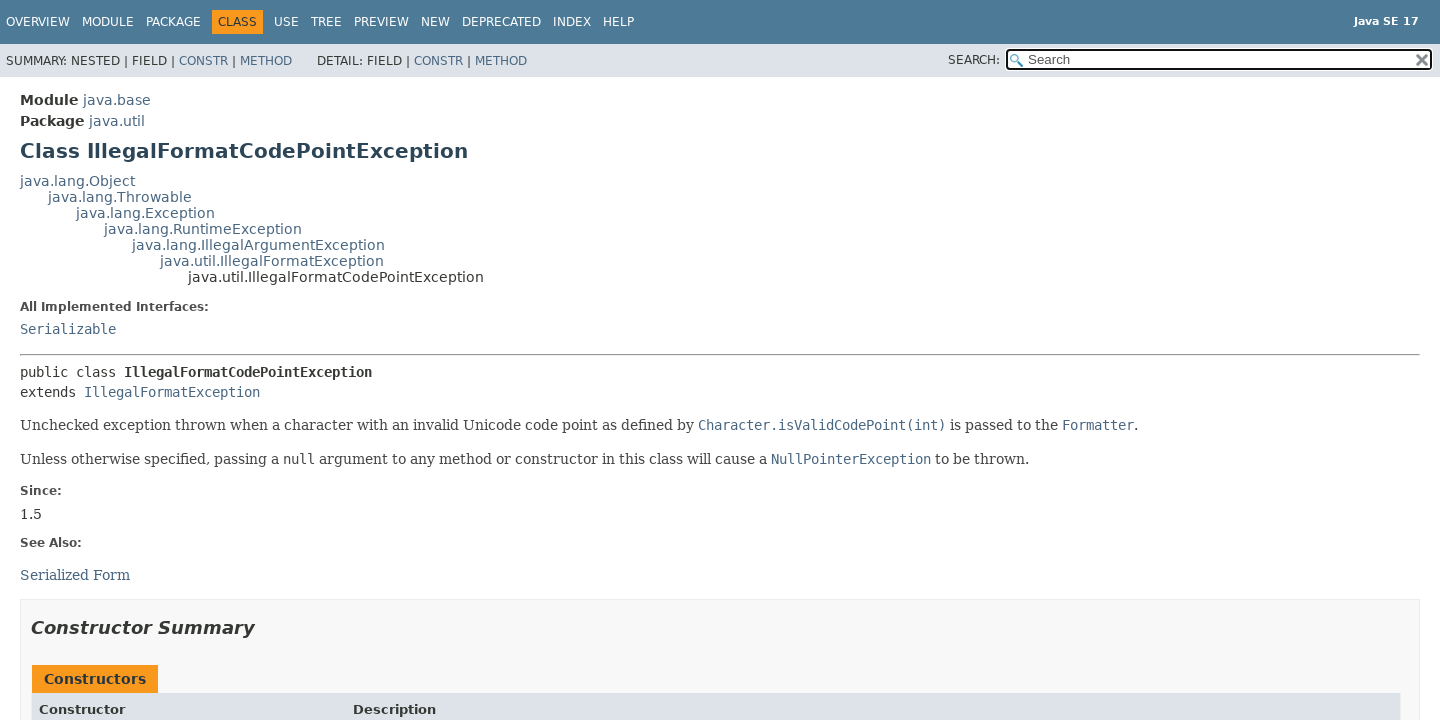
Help (618, 22)
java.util (117, 121)
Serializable (68, 329)
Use (286, 22)
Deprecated (501, 22)
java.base (117, 100)
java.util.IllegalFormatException (272, 261)
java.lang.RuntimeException (203, 229)
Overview (38, 22)
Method (266, 61)
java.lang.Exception (145, 213)
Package (173, 22)
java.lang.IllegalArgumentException (258, 245)
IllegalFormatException (172, 392)
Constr (203, 61)
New (435, 22)
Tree (326, 22)
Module (108, 22)
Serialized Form (75, 575)
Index (572, 22)
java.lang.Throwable (120, 197)
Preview (381, 22)
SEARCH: (974, 60)
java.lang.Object (77, 181)
